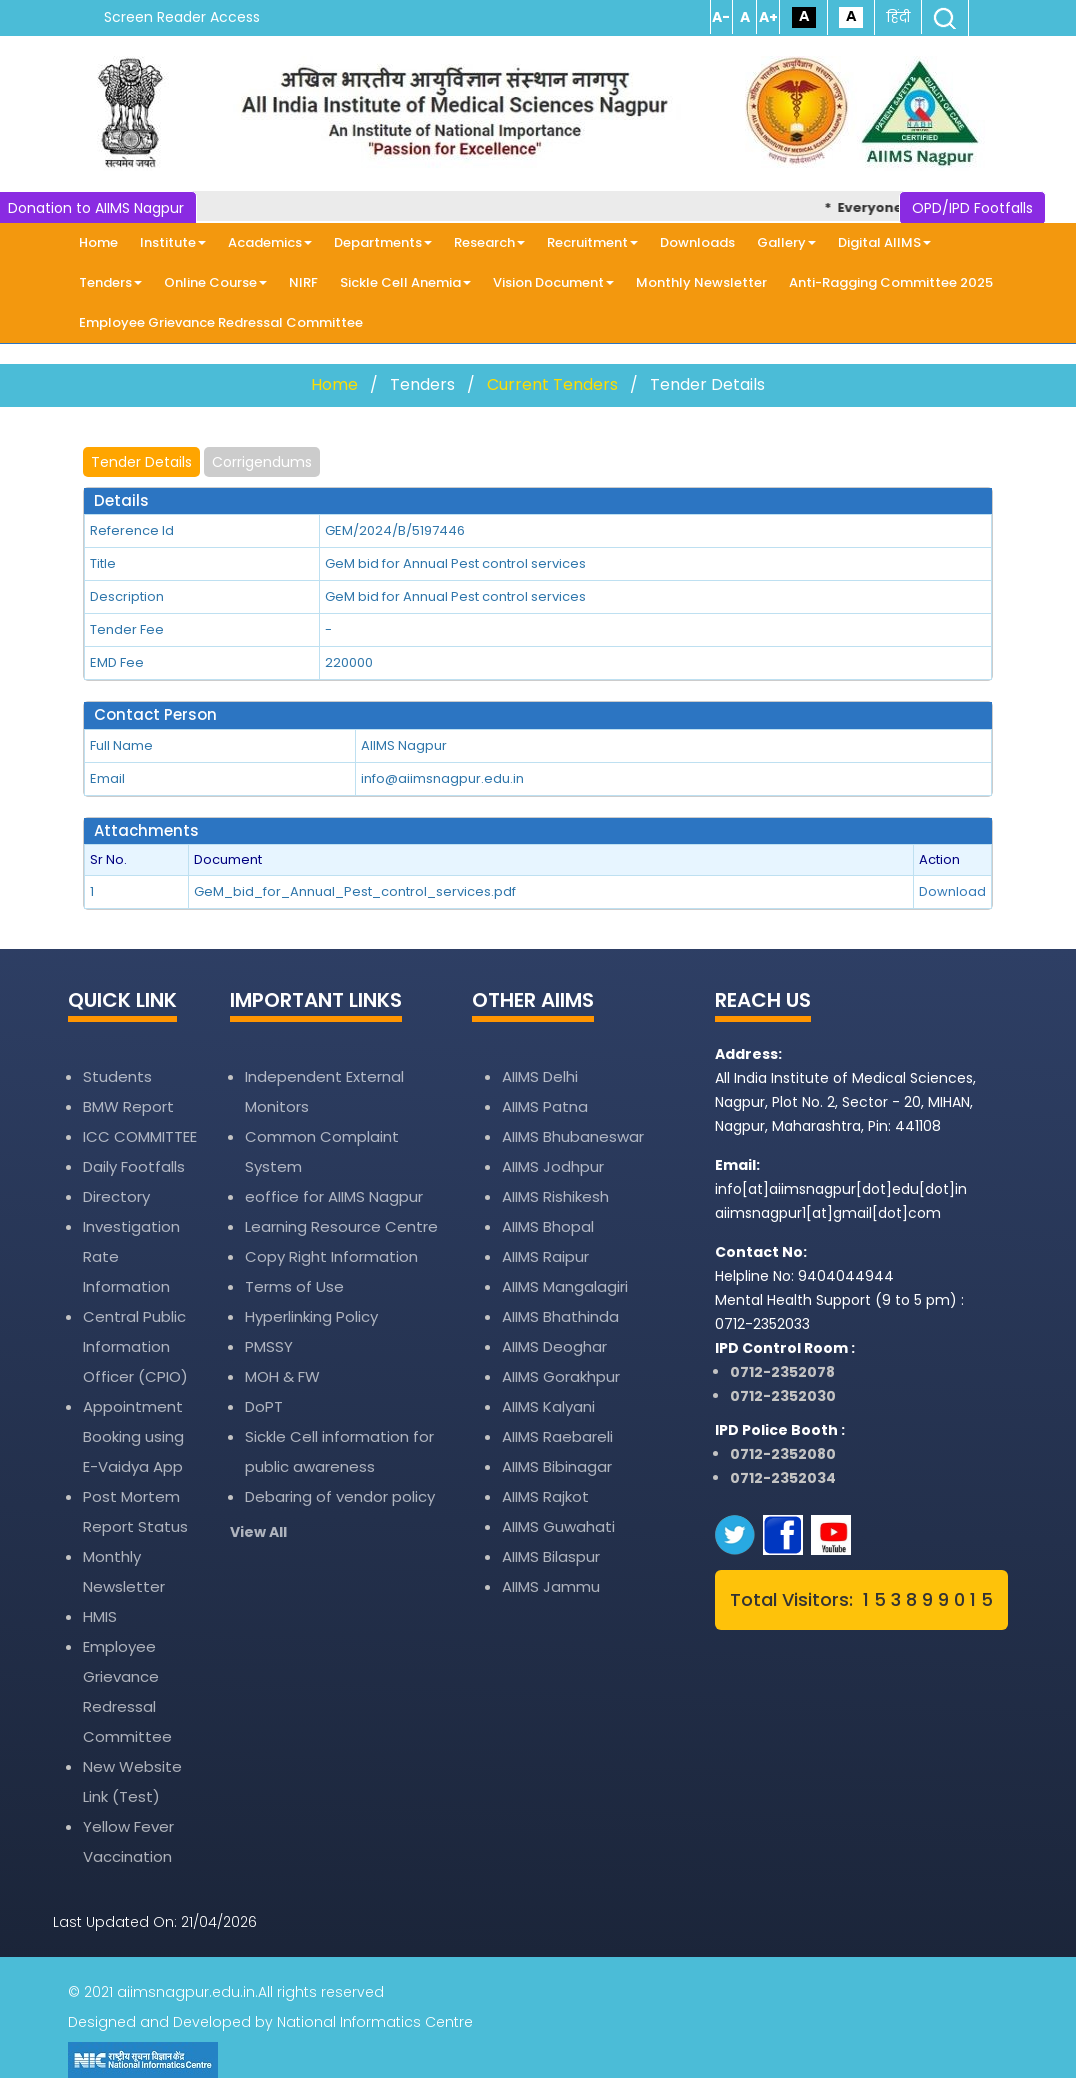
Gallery (786, 242)
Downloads (697, 242)
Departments (383, 242)
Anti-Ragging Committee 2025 (891, 282)
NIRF (303, 282)
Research (489, 242)
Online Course (215, 282)
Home (98, 242)
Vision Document (553, 282)
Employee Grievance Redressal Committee (221, 322)
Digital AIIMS (884, 242)
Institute (173, 242)
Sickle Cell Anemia (405, 282)
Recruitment (592, 242)
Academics (270, 242)
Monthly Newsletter (701, 282)
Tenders (110, 282)
